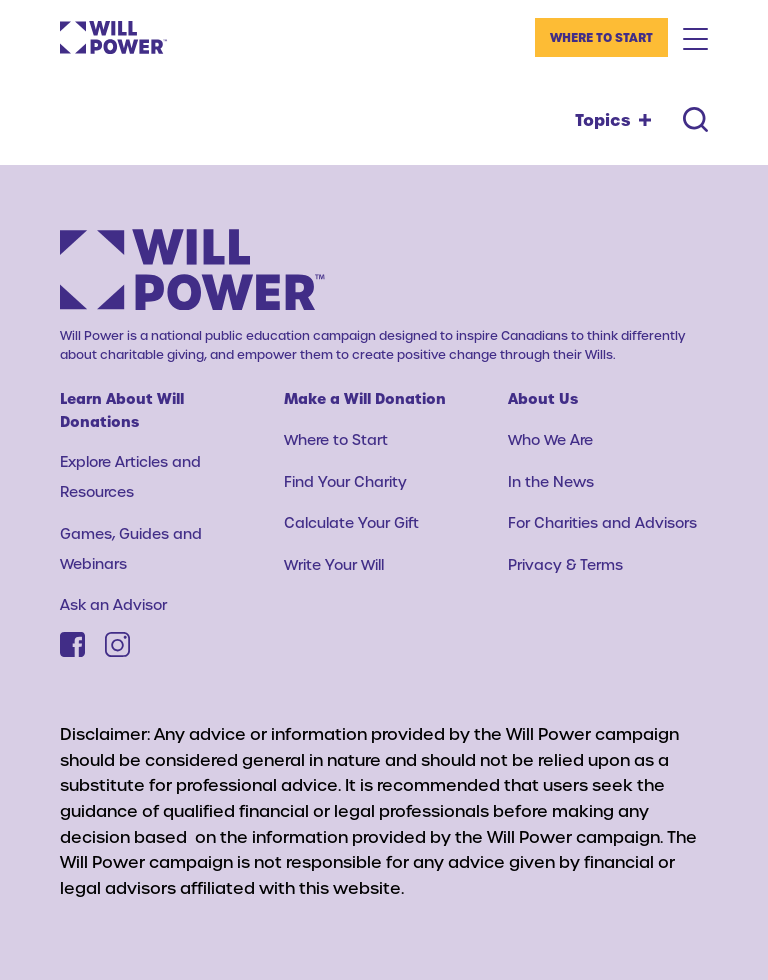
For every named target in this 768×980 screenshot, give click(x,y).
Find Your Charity (345, 481)
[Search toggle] (695, 119)
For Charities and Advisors (602, 522)
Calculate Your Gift (351, 522)
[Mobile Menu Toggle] (695, 38)
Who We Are (550, 439)
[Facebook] (72, 644)
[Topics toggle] (613, 120)
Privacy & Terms (565, 564)
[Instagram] (117, 644)
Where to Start (601, 37)
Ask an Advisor (113, 604)
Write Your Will (334, 564)
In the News (551, 481)
